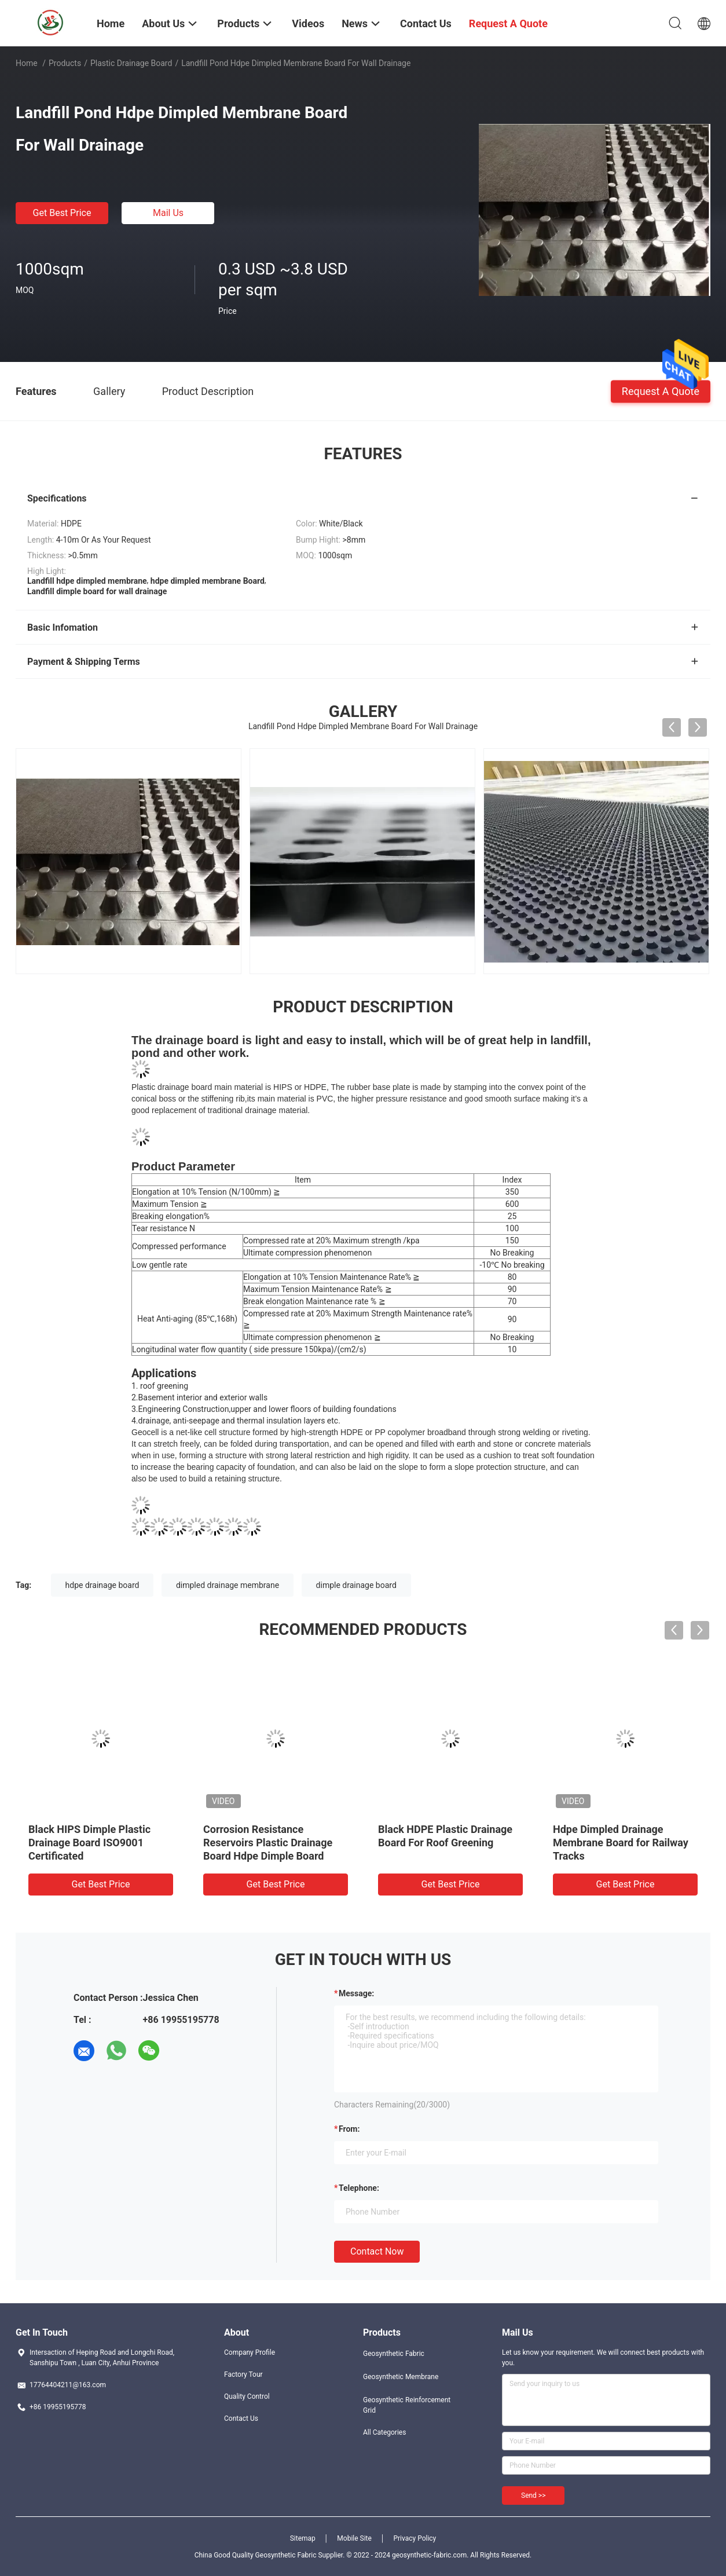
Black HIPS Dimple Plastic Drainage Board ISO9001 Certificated (89, 1842)
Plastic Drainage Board (131, 63)
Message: (356, 1993)
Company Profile (249, 2352)
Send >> (533, 2495)
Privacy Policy (414, 2538)
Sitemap (303, 2538)
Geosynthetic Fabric (393, 2354)
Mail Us (168, 212)
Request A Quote (660, 391)
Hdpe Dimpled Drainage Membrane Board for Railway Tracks (620, 1842)
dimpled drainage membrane (227, 1585)
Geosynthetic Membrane (400, 2377)
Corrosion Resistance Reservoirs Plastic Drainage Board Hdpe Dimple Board (267, 1842)
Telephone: (359, 2188)
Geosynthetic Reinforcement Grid (406, 2405)
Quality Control (247, 2396)
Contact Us (241, 2418)
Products (65, 63)
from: (349, 2129)
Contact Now (377, 2251)
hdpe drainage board (102, 1585)
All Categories (384, 2432)
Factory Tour (243, 2374)
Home (27, 63)
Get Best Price (62, 212)
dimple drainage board (356, 1585)
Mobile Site (354, 2538)
